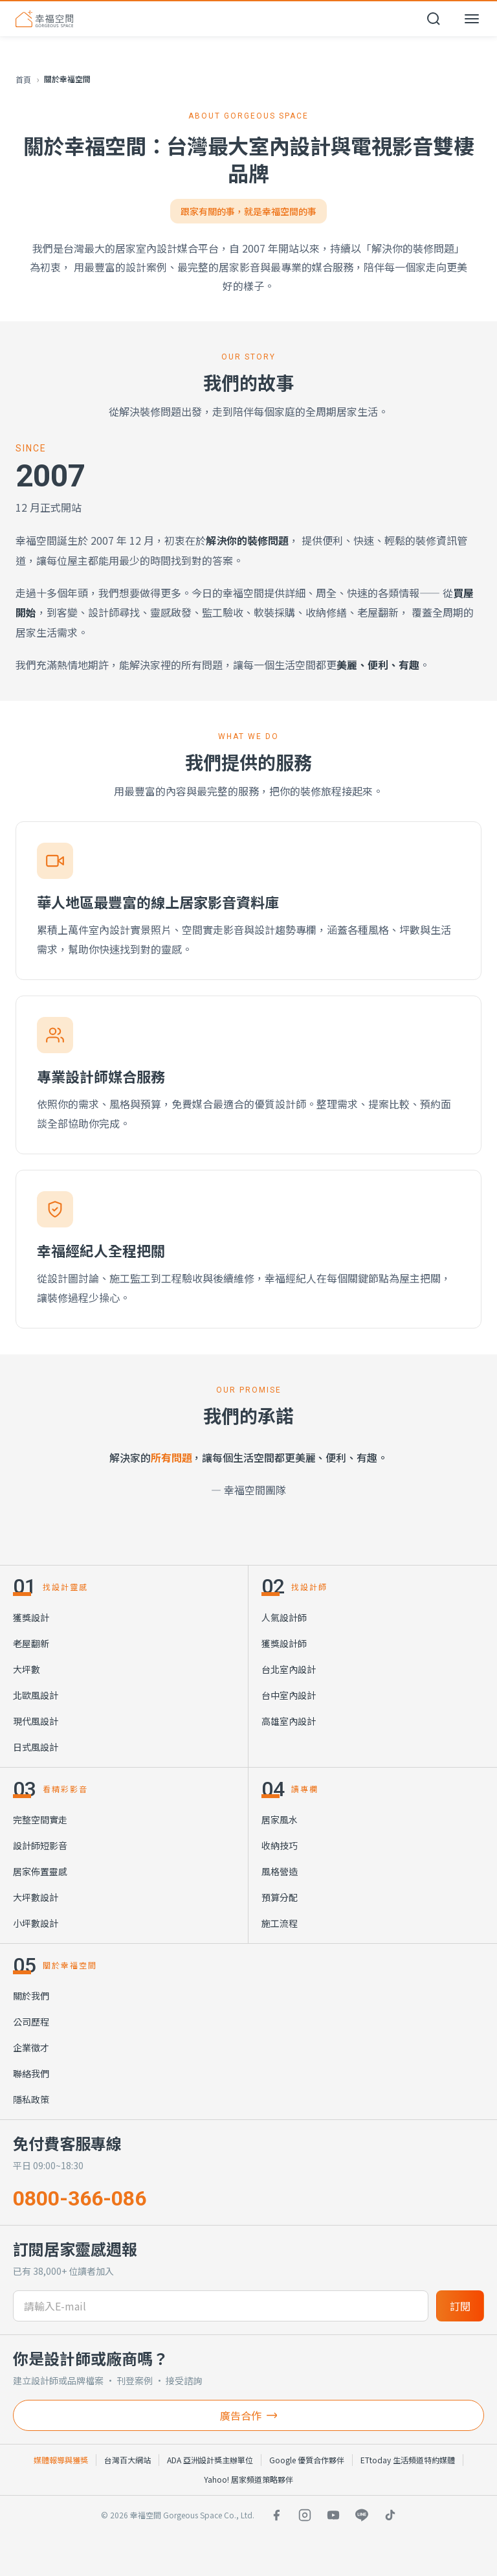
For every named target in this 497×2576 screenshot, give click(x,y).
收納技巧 (279, 1845)
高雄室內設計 (288, 1721)
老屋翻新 (31, 1643)
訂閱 (460, 2306)
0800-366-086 (79, 2198)
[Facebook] (276, 2515)
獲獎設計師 (284, 1643)
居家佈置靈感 (40, 1871)
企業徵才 (31, 2047)
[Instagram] (304, 2515)
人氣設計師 (284, 1617)
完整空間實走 (40, 1819)
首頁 (23, 79)
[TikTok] (390, 2515)
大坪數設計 (35, 1897)
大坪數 (26, 1669)
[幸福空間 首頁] (44, 18)
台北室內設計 (288, 1669)
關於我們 (31, 1995)
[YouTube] (333, 2515)
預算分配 (279, 1897)
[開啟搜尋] (433, 19)
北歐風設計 (35, 1695)
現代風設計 (35, 1721)
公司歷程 (31, 2021)
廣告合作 (248, 2415)
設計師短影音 (40, 1845)
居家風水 (279, 1819)
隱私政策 (31, 2099)
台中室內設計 (288, 1695)
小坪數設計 (35, 1923)
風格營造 (279, 1871)
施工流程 (279, 1923)
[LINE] (361, 2515)
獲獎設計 (31, 1617)
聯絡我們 (31, 2073)
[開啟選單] (471, 19)
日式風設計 (35, 1746)
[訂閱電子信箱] (220, 2305)
